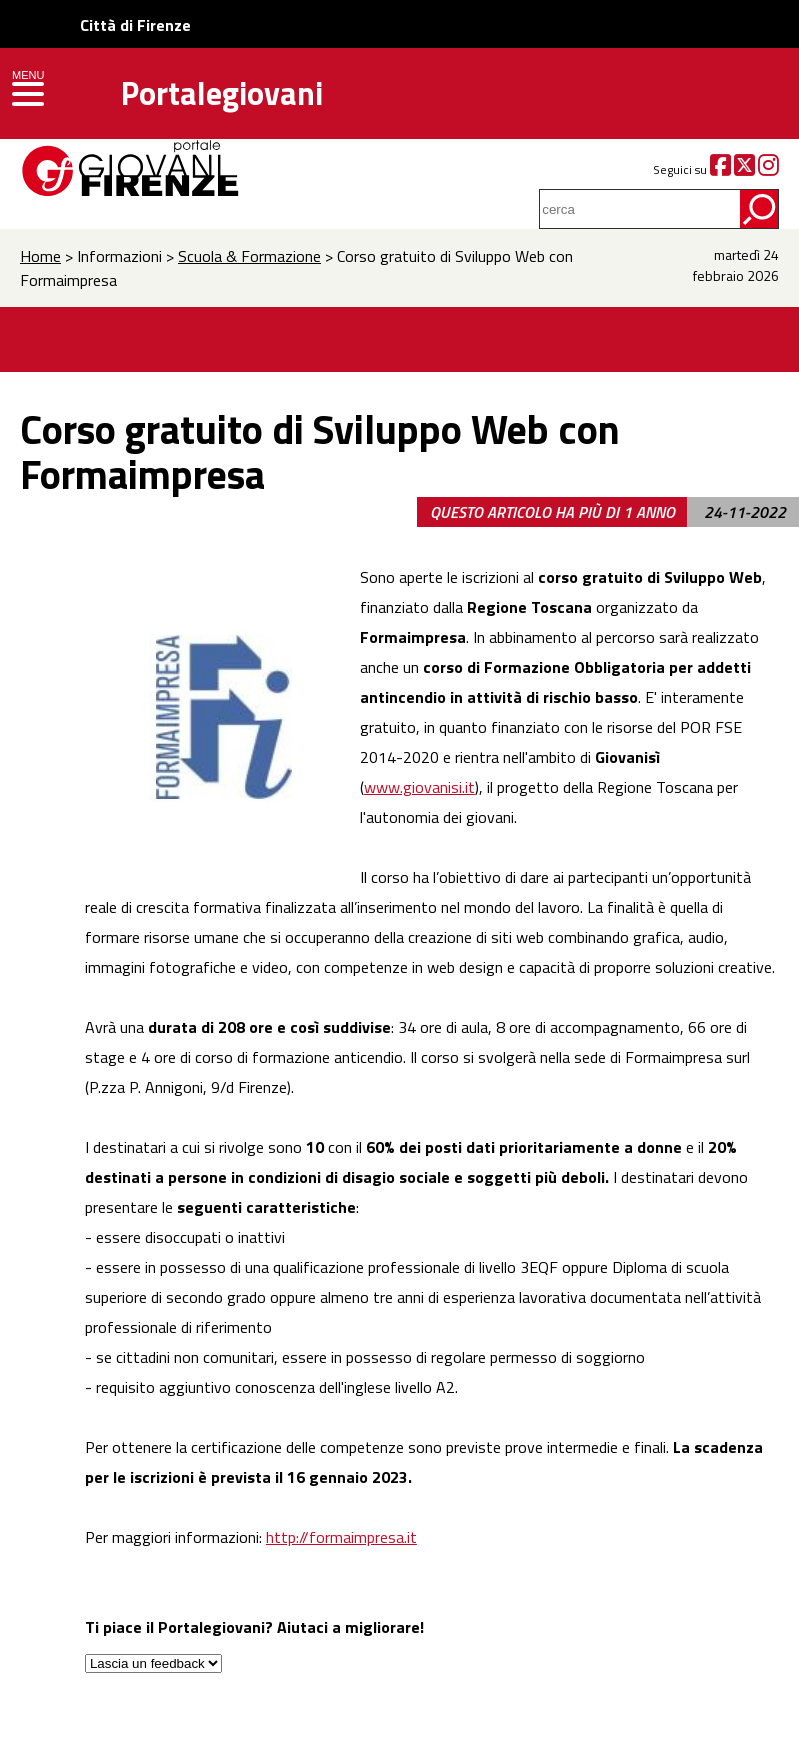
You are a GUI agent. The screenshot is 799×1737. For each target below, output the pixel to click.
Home (40, 256)
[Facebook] (720, 169)
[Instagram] (768, 169)
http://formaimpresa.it (341, 1537)
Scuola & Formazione (249, 256)
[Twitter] (744, 169)
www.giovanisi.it (419, 787)
